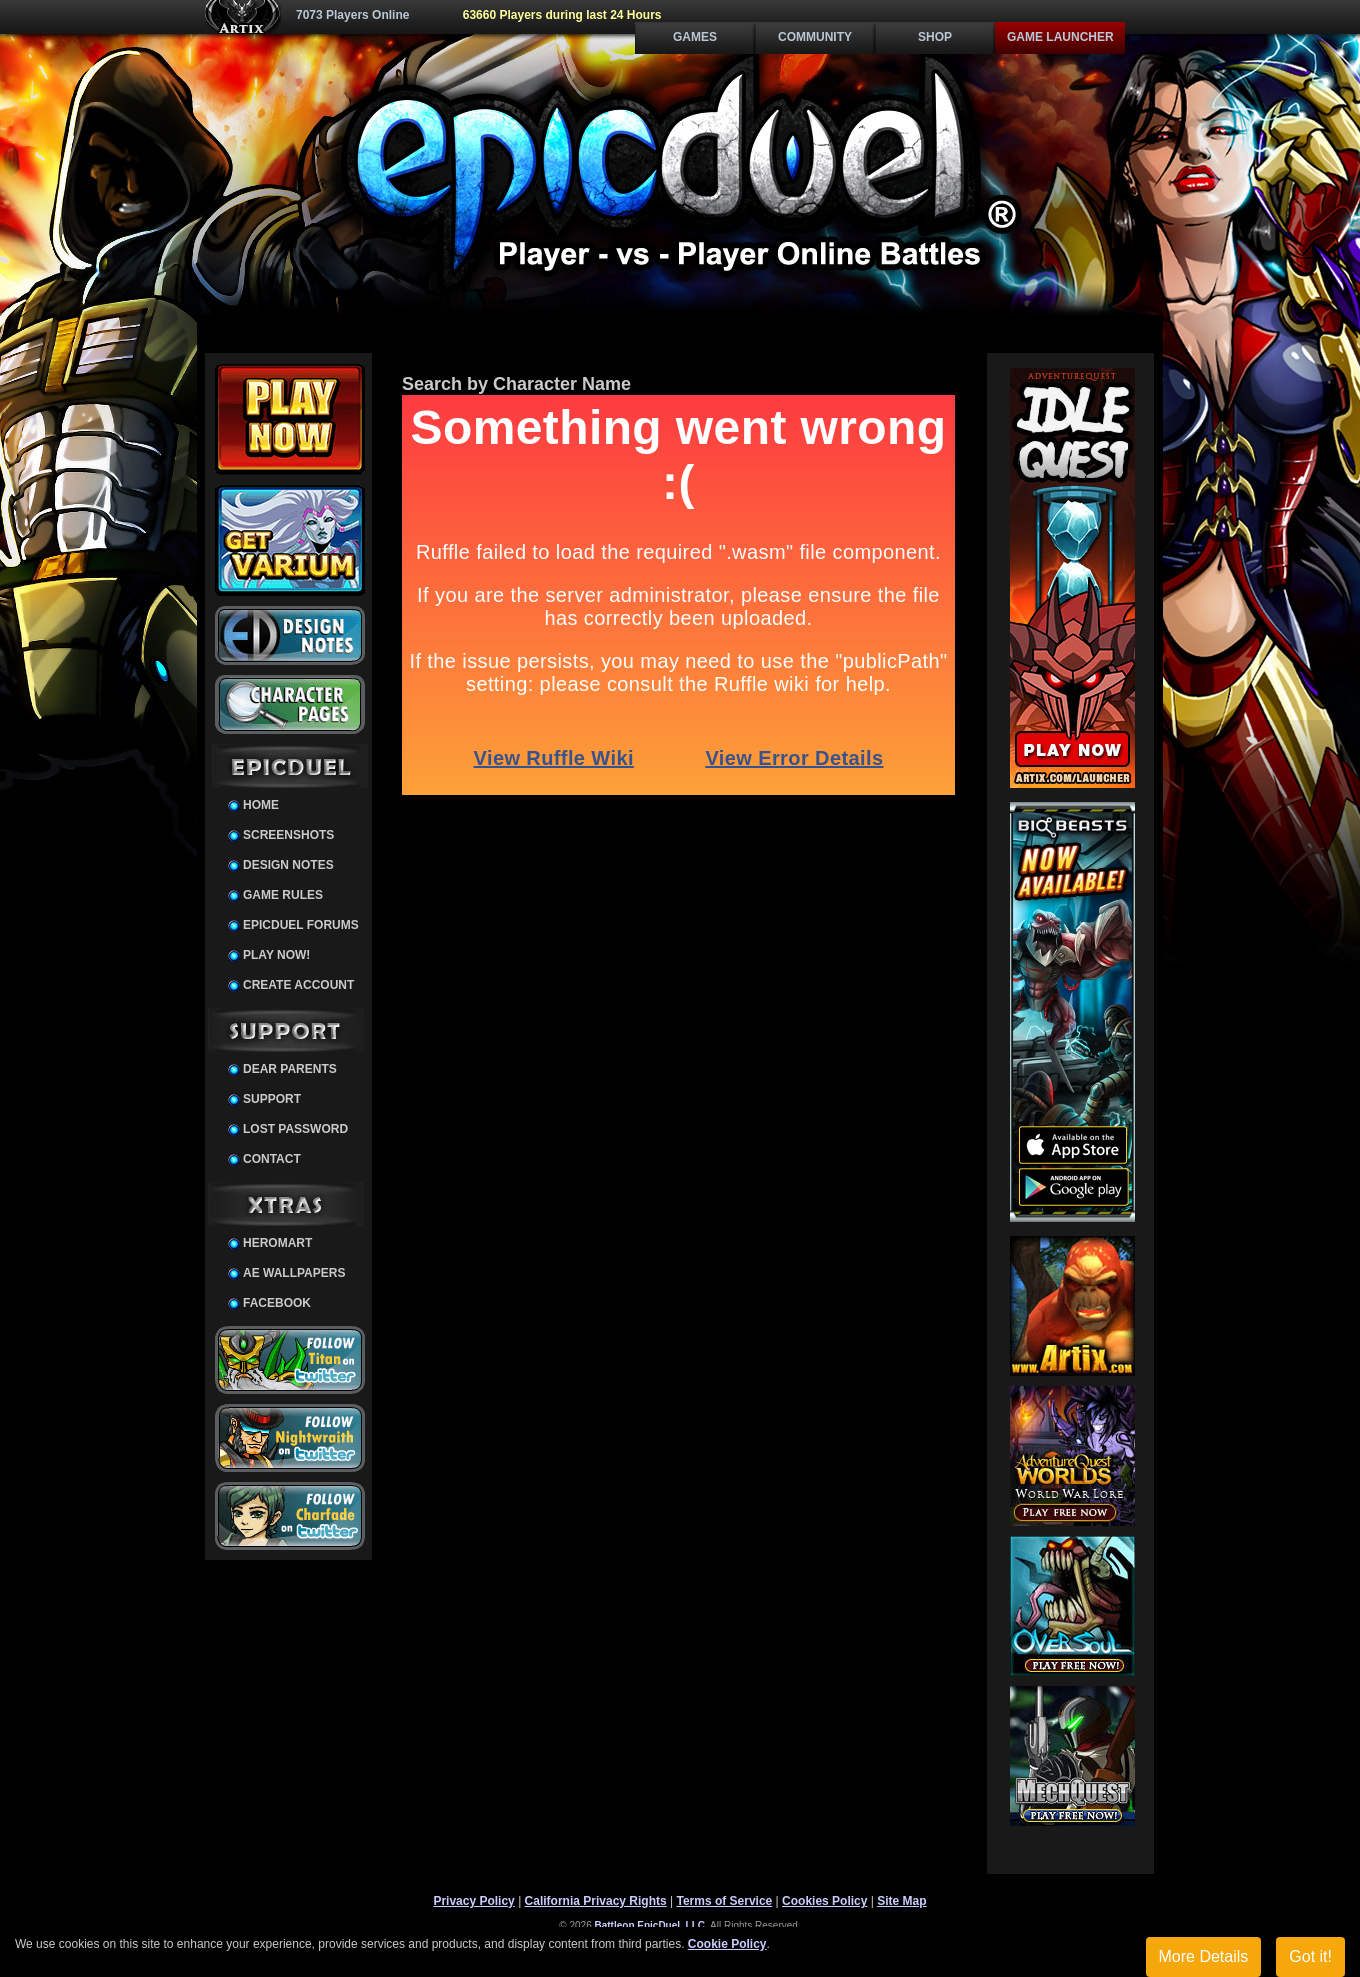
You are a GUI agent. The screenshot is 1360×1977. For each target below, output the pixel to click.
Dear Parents (290, 1069)
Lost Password (295, 1129)
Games (695, 37)
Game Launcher (1060, 37)
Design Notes (288, 865)
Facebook (277, 1303)
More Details (1204, 1956)
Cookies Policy (824, 1901)
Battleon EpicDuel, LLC (650, 1925)
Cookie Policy (727, 1944)
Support (272, 1099)
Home (261, 805)
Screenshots (288, 835)
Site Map (901, 1901)
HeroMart (277, 1243)
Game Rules (283, 895)
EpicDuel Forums (301, 925)
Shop (935, 37)
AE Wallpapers (294, 1273)
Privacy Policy (473, 1901)
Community (815, 37)
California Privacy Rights (596, 1901)
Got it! (1310, 1956)
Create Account (298, 985)
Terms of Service (724, 1901)
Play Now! (276, 955)
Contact (272, 1159)
